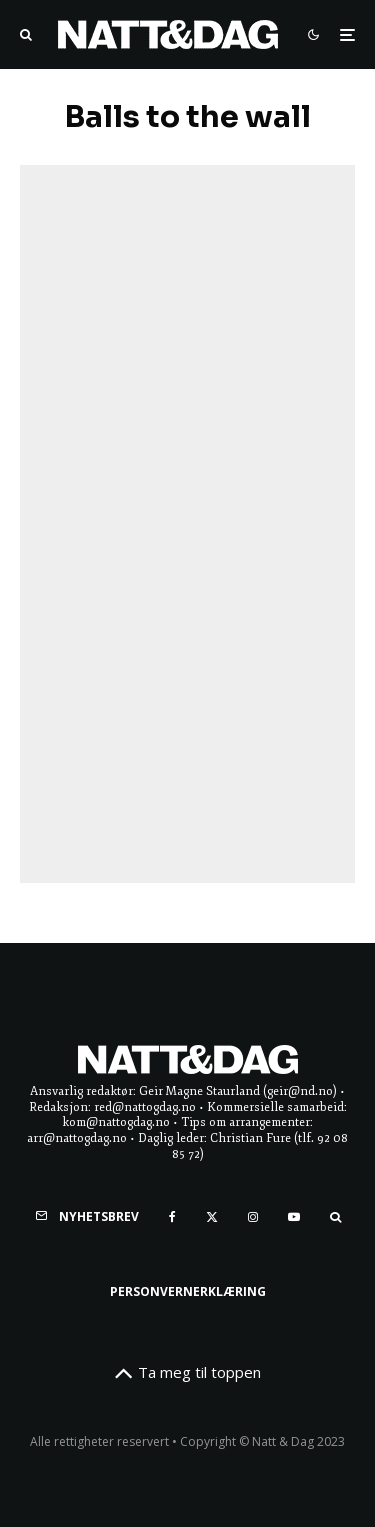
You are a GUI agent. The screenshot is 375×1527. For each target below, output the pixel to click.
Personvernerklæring (188, 1291)
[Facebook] (172, 1217)
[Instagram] (253, 1217)
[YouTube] (294, 1217)
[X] (212, 1217)
